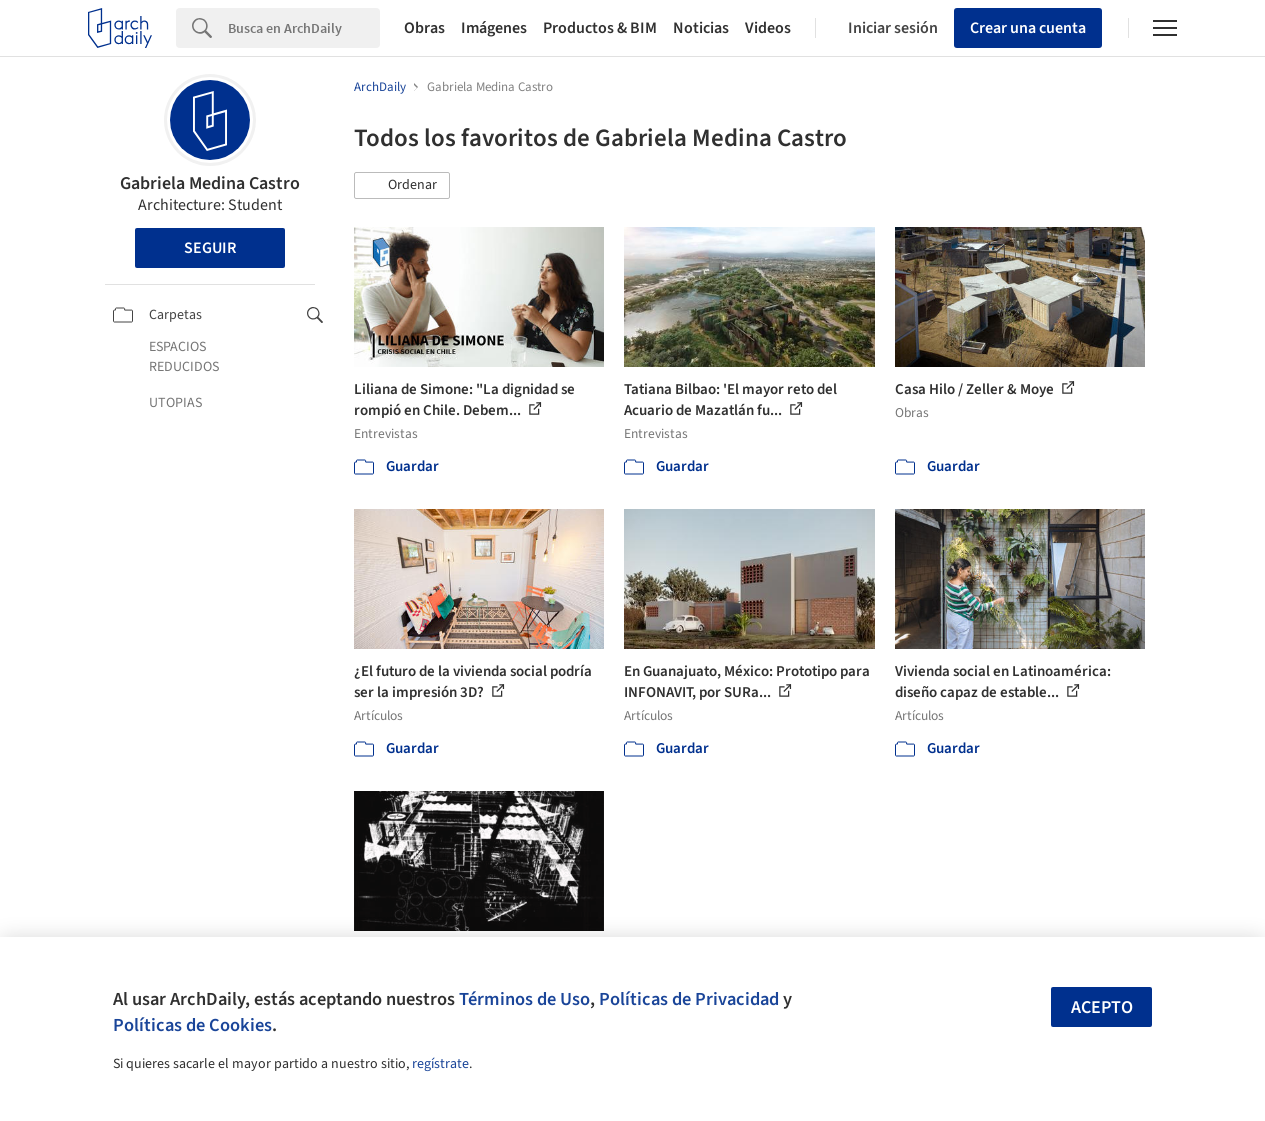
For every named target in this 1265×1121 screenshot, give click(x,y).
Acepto (1102, 1007)
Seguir (210, 248)
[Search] (304, 28)
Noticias (701, 28)
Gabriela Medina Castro (210, 183)
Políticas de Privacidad (689, 999)
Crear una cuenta (1028, 28)
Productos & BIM (600, 28)
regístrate (440, 1064)
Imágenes (494, 28)
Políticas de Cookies (192, 1025)
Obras (424, 28)
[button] (402, 186)
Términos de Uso (524, 999)
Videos (768, 28)
